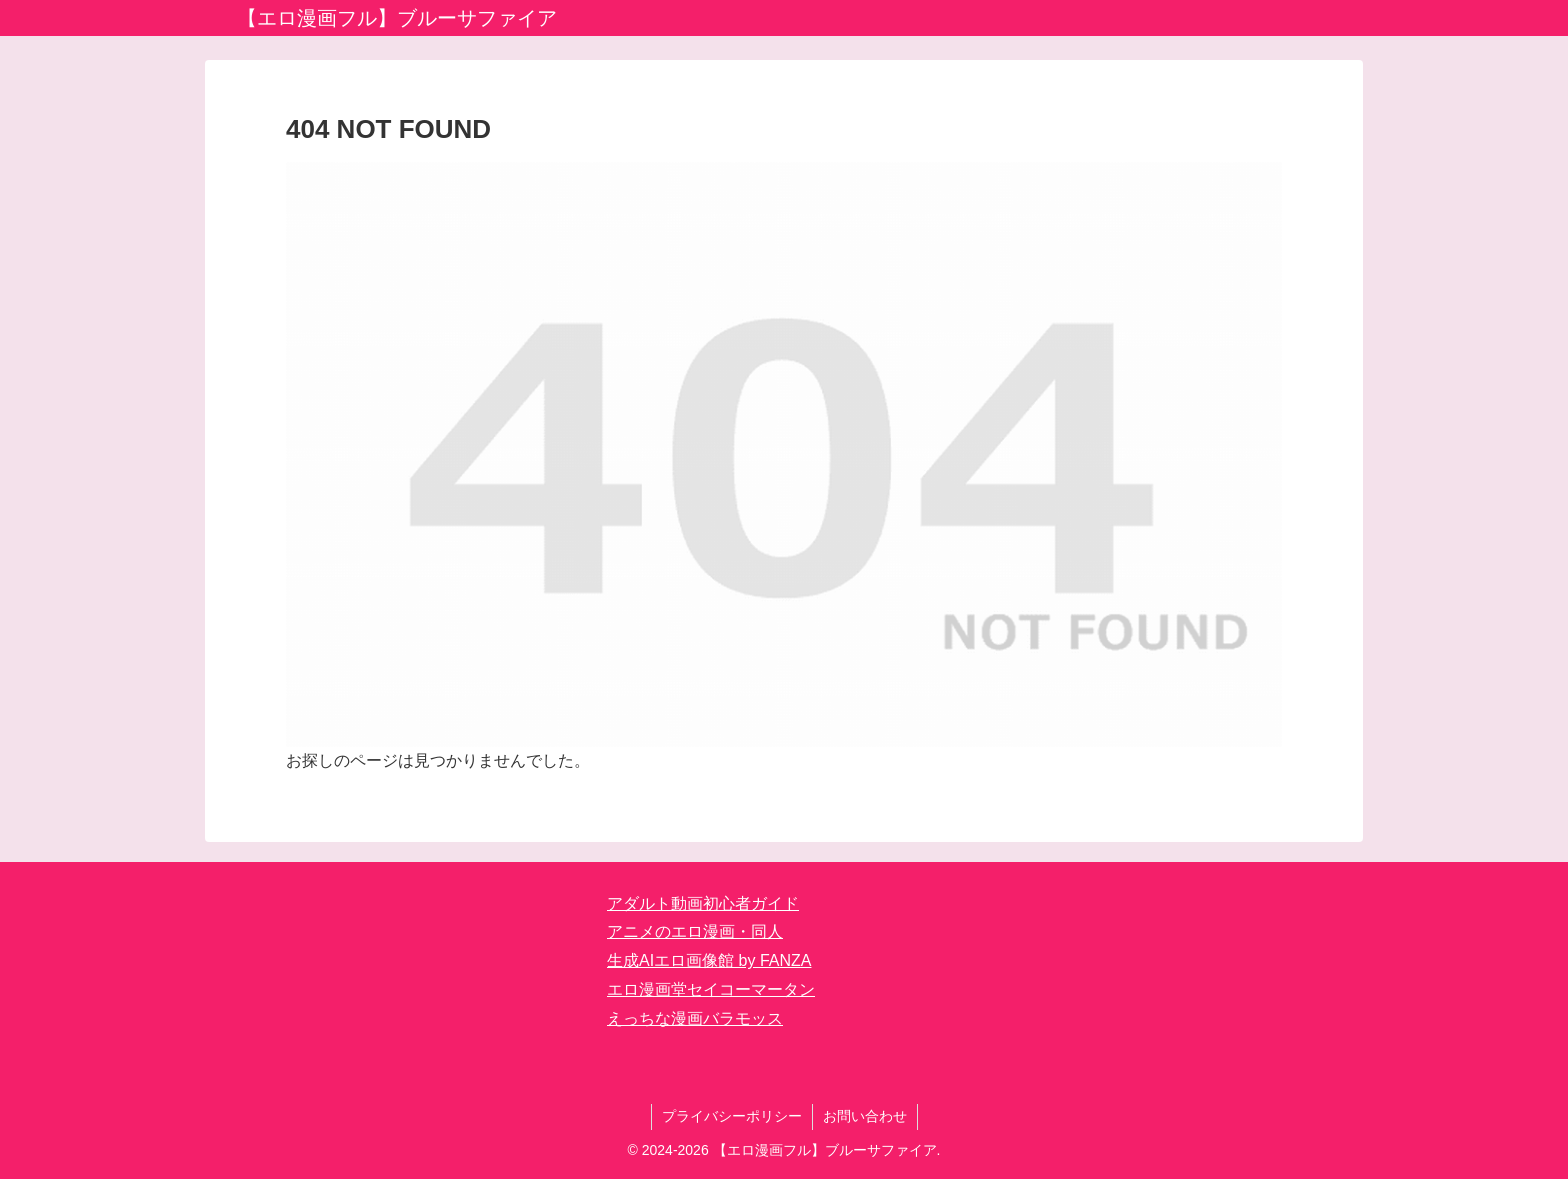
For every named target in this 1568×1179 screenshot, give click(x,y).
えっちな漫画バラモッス (695, 1018)
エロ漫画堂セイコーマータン (711, 989)
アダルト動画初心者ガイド (703, 903)
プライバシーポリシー (732, 1116)
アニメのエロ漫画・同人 (695, 931)
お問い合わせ (865, 1116)
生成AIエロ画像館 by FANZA (709, 960)
